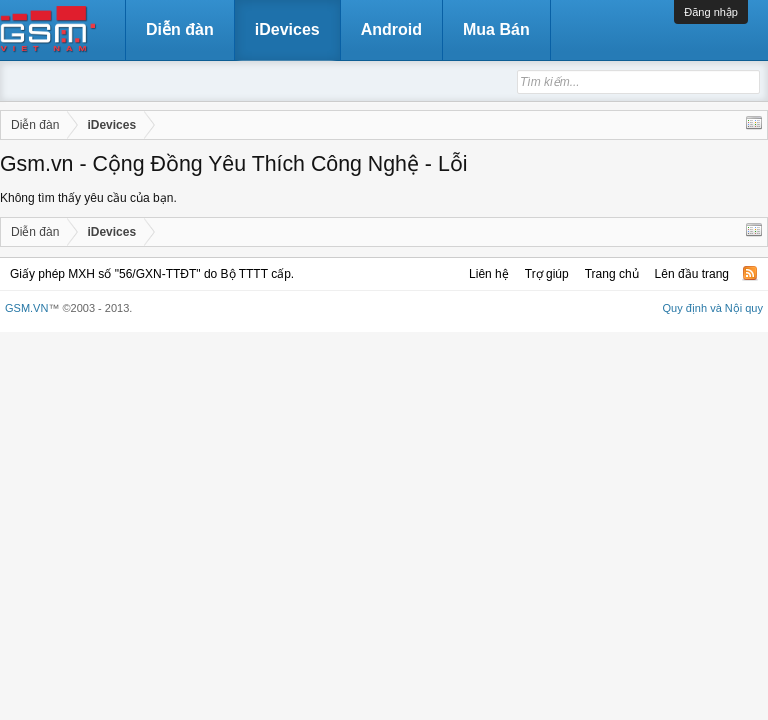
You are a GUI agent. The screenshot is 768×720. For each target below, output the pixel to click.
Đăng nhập (711, 12)
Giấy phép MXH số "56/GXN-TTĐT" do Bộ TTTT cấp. (152, 274)
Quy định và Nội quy (713, 308)
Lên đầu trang (692, 274)
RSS (750, 273)
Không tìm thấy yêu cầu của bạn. (88, 198)
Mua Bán (496, 29)
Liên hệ (489, 274)
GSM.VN (26, 308)
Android (391, 29)
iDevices (287, 29)
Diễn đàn (180, 29)
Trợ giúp (547, 274)
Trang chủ (612, 274)
